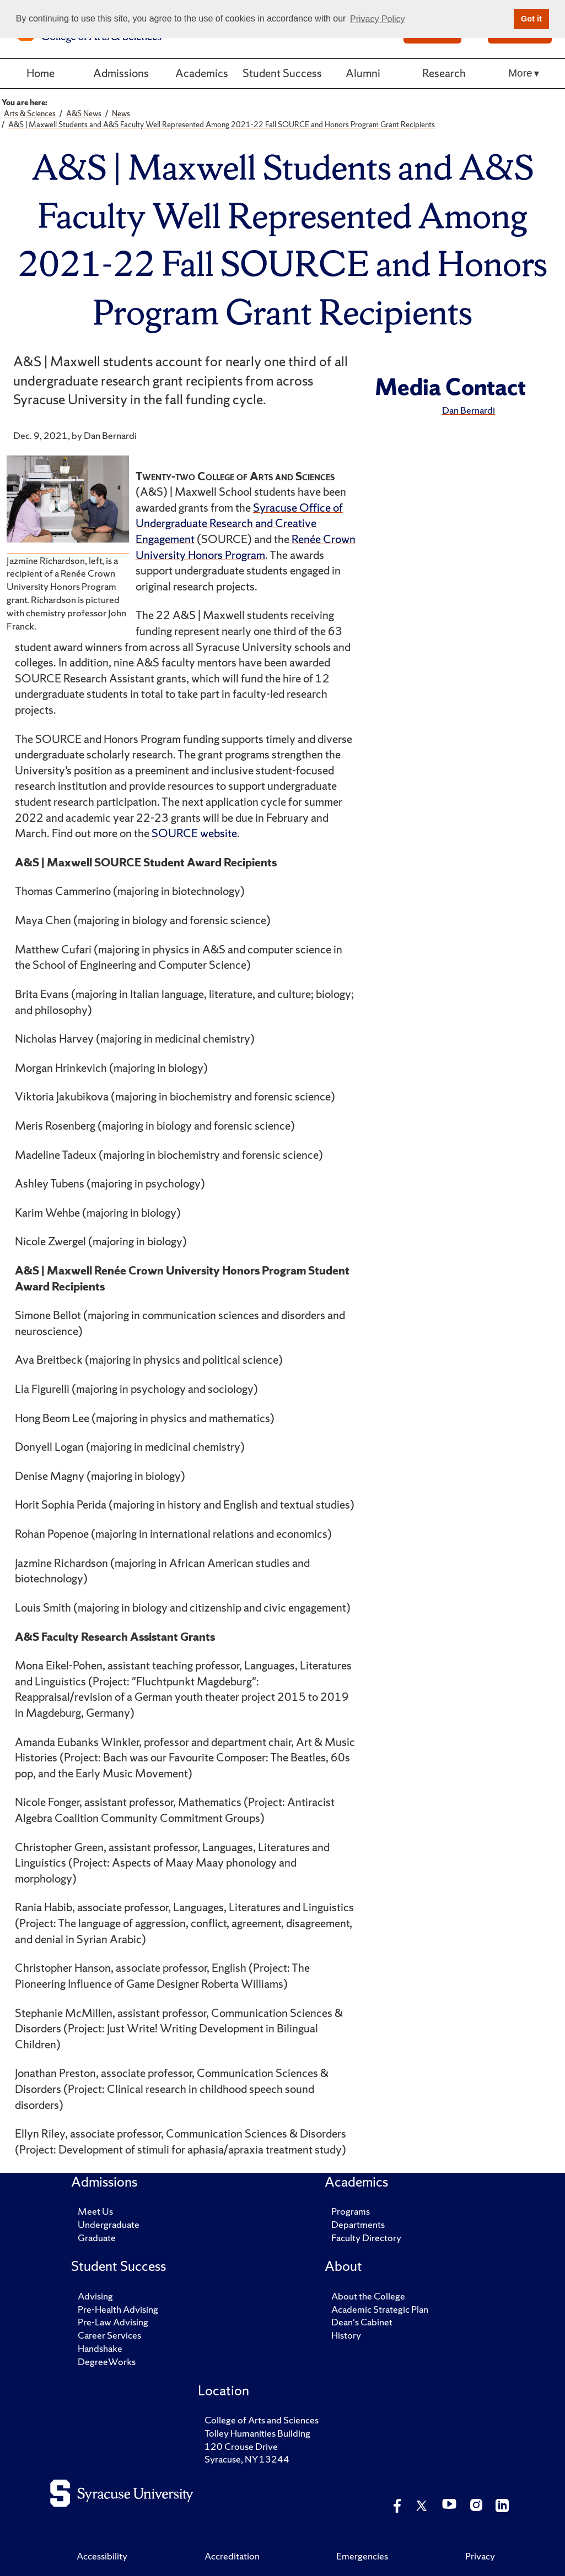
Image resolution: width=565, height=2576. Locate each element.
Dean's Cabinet (361, 2321)
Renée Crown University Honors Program (246, 547)
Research (444, 73)
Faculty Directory (366, 2237)
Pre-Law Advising (113, 2321)
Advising (95, 2296)
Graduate (97, 2237)
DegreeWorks (107, 2361)
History (346, 2335)
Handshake (100, 2348)
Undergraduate (108, 2224)
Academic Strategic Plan (379, 2309)
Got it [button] (531, 18)
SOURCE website (194, 833)
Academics (201, 73)
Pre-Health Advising (118, 2309)
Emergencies (362, 2556)
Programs (350, 2211)
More (520, 73)
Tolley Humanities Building (257, 2433)
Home (40, 73)
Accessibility (102, 2556)
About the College (368, 2296)
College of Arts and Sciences (262, 2420)
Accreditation (232, 2556)
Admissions (121, 73)
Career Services (109, 2335)
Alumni (363, 73)
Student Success (282, 73)
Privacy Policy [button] (377, 19)
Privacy (480, 2556)
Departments (358, 2224)
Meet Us (95, 2211)
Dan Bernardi (468, 410)
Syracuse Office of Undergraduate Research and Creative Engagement (239, 523)
